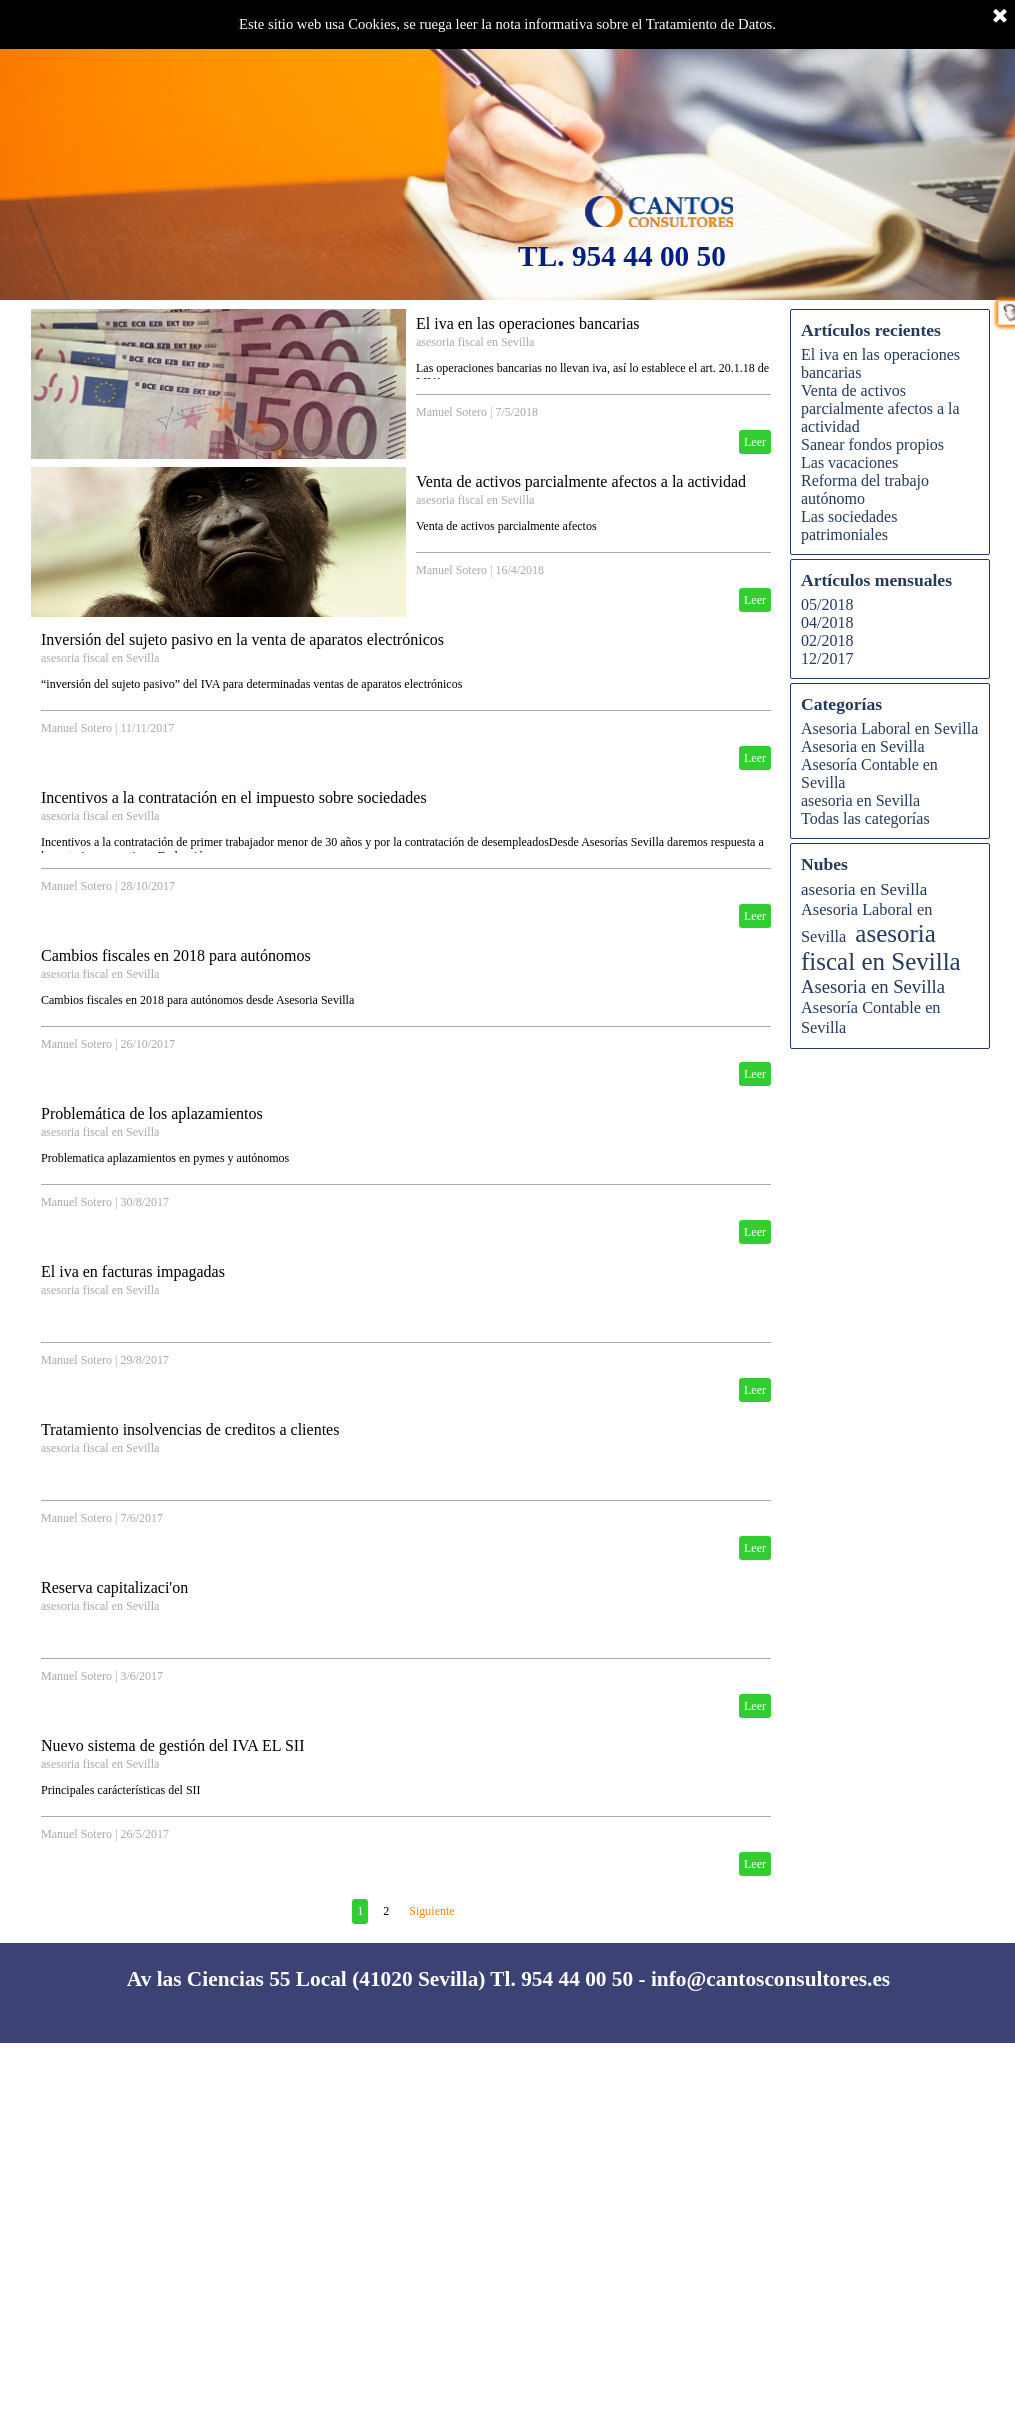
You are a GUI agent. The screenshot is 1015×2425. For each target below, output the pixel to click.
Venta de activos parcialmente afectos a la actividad (581, 481)
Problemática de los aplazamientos (152, 1113)
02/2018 (827, 640)
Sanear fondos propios (872, 444)
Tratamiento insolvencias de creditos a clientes (190, 1429)
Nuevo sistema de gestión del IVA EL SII (173, 1745)
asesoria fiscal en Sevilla (475, 342)
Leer (755, 442)
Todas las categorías (865, 818)
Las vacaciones (849, 462)
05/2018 (827, 604)
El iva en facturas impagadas (133, 1271)
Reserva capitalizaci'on (114, 1587)
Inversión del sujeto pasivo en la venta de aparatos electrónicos (242, 639)
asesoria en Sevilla (860, 800)
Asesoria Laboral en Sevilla (889, 728)
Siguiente (431, 1911)
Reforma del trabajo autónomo (865, 489)
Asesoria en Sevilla (863, 746)
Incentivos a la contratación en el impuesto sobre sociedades (234, 797)
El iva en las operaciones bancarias (527, 323)
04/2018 (827, 622)
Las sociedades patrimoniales (849, 525)
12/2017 (827, 658)
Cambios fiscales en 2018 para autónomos (176, 955)
